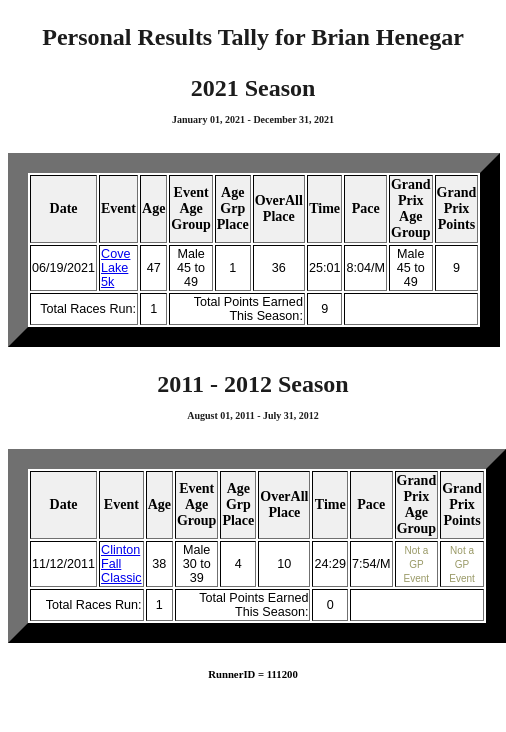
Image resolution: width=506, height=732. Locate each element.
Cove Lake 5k (115, 268)
